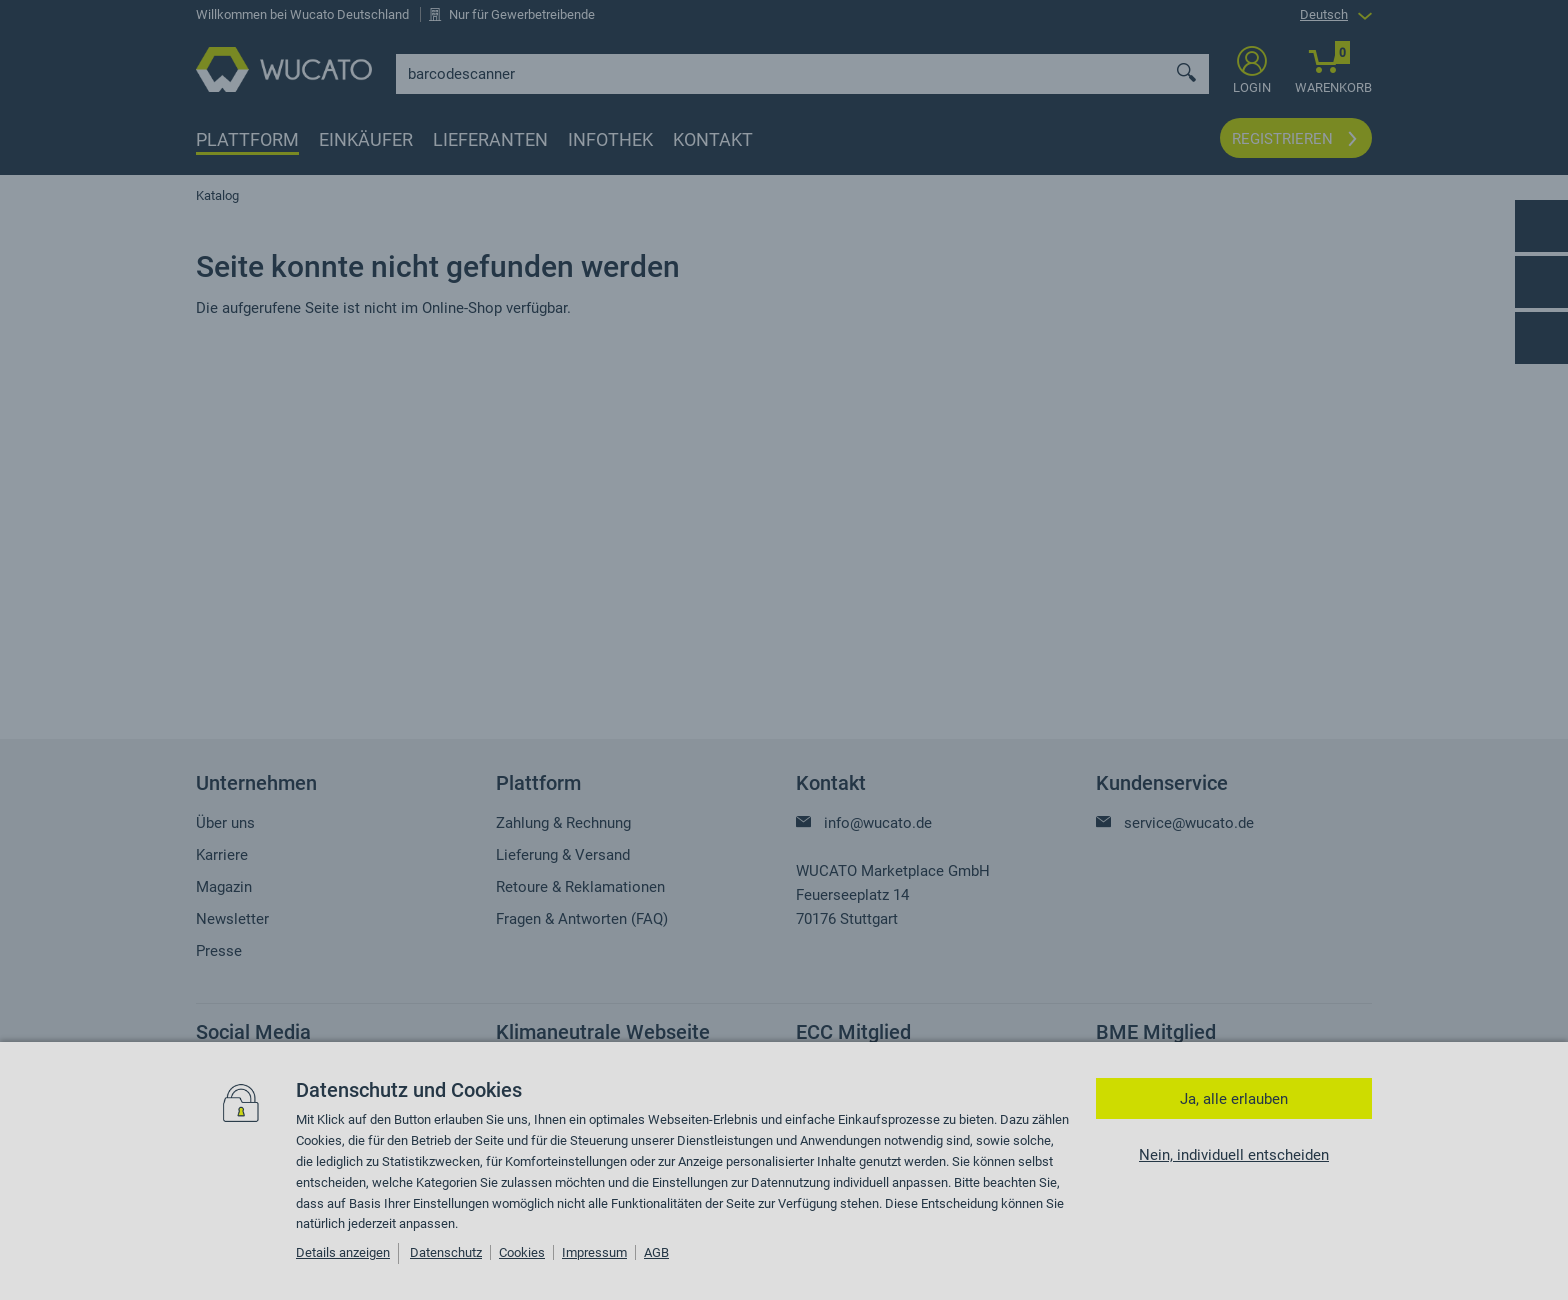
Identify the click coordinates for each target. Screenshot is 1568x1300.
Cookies (522, 1252)
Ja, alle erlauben (1234, 1099)
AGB (656, 1252)
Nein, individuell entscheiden (1234, 1155)
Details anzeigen (343, 1252)
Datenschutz (446, 1252)
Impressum (594, 1252)
